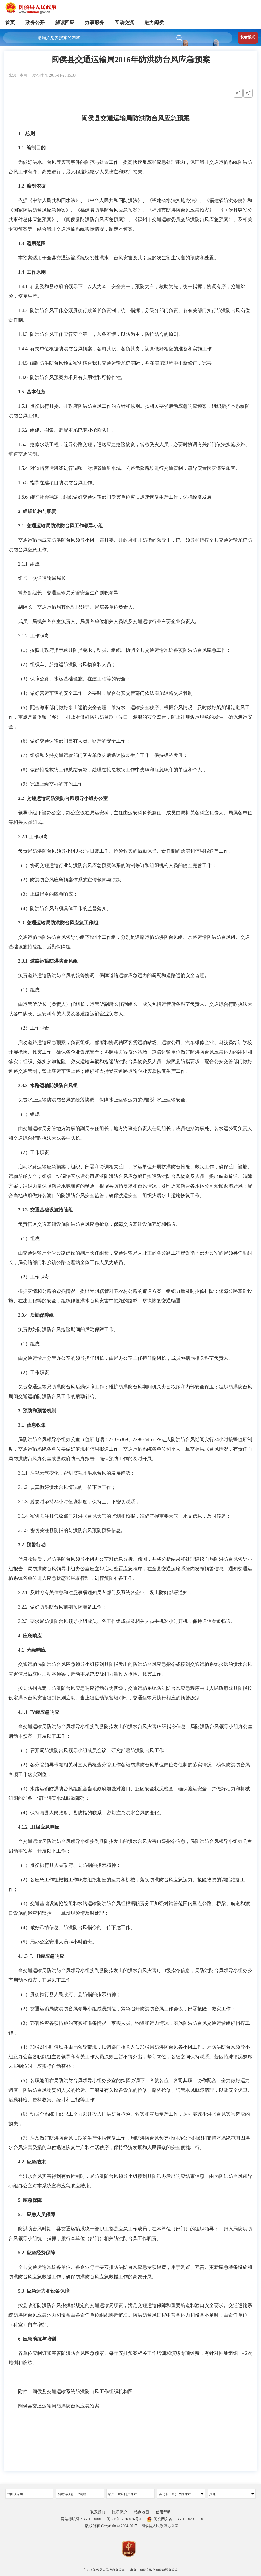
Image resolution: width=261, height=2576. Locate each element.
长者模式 (247, 37)
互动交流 (124, 22)
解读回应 (64, 22)
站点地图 (141, 2512)
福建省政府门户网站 (72, 2494)
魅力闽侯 (154, 22)
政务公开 (35, 22)
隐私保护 (119, 2512)
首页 (10, 22)
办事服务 (94, 22)
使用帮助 (163, 2512)
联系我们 (97, 2512)
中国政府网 (15, 2494)
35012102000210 (189, 2519)
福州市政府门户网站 (122, 2494)
